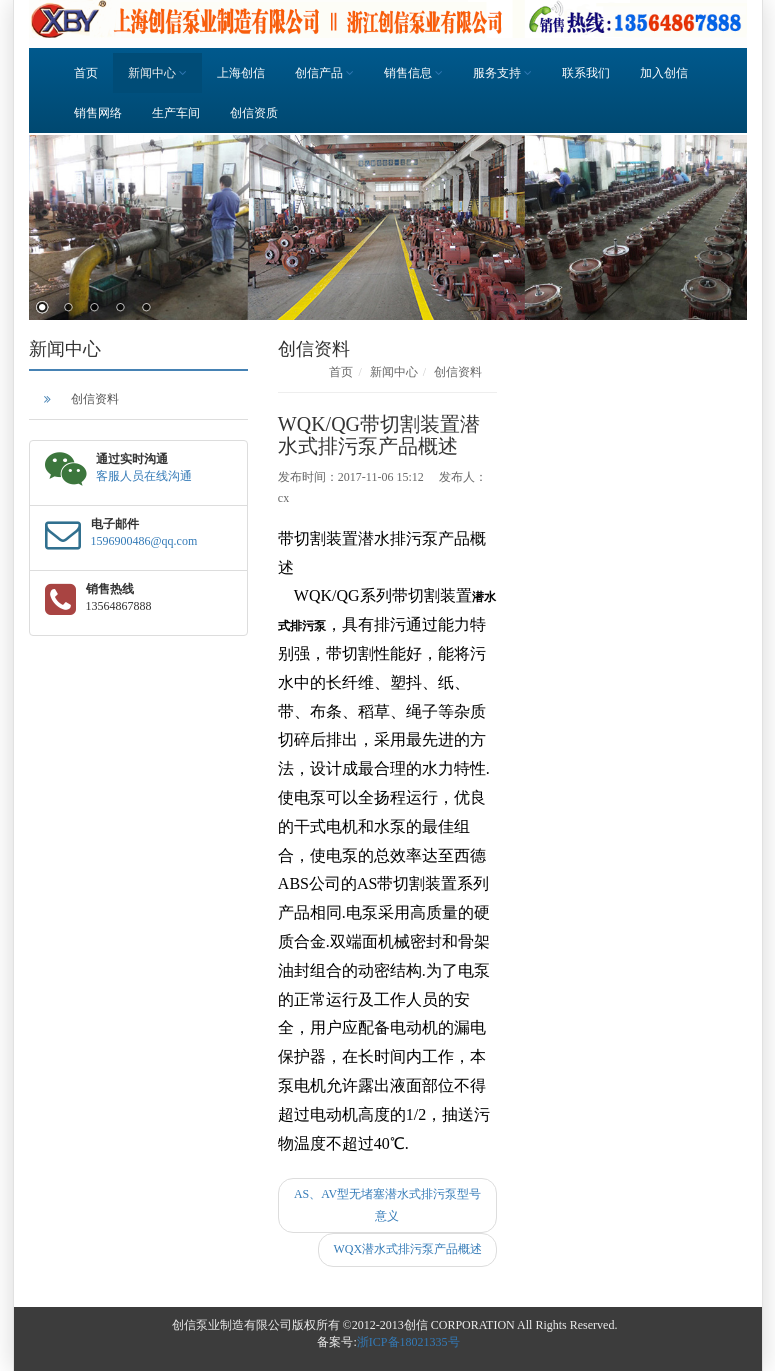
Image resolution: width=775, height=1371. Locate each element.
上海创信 (241, 73)
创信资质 (254, 113)
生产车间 (176, 113)
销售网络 (98, 113)
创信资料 (95, 399)
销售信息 (413, 73)
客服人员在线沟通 (144, 476)
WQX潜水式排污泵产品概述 (407, 1249)
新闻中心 (157, 73)
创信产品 (324, 73)
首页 (86, 73)
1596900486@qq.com (144, 541)
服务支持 (502, 73)
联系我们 (586, 73)
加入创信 (664, 73)
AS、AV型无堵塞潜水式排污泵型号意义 (387, 1205)
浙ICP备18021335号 (408, 1342)
